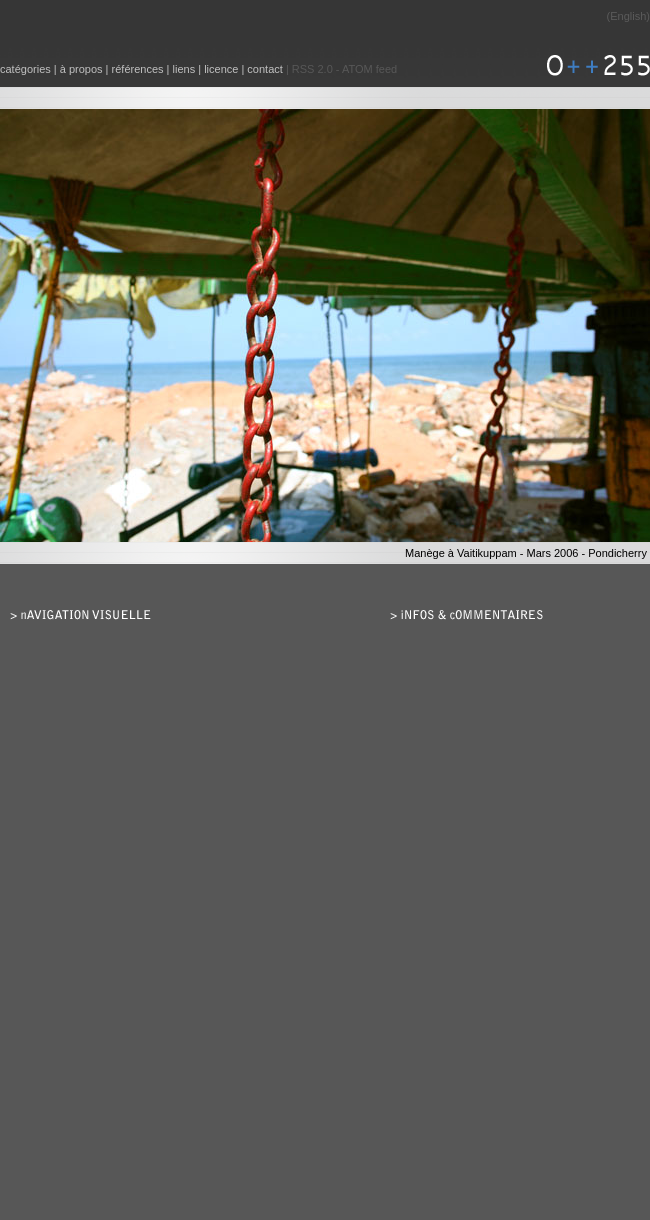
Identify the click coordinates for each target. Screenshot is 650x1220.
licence (221, 69)
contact (264, 69)
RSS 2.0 (312, 69)
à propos (81, 69)
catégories (25, 69)
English (628, 16)
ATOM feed (369, 69)
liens (184, 69)
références (138, 69)
